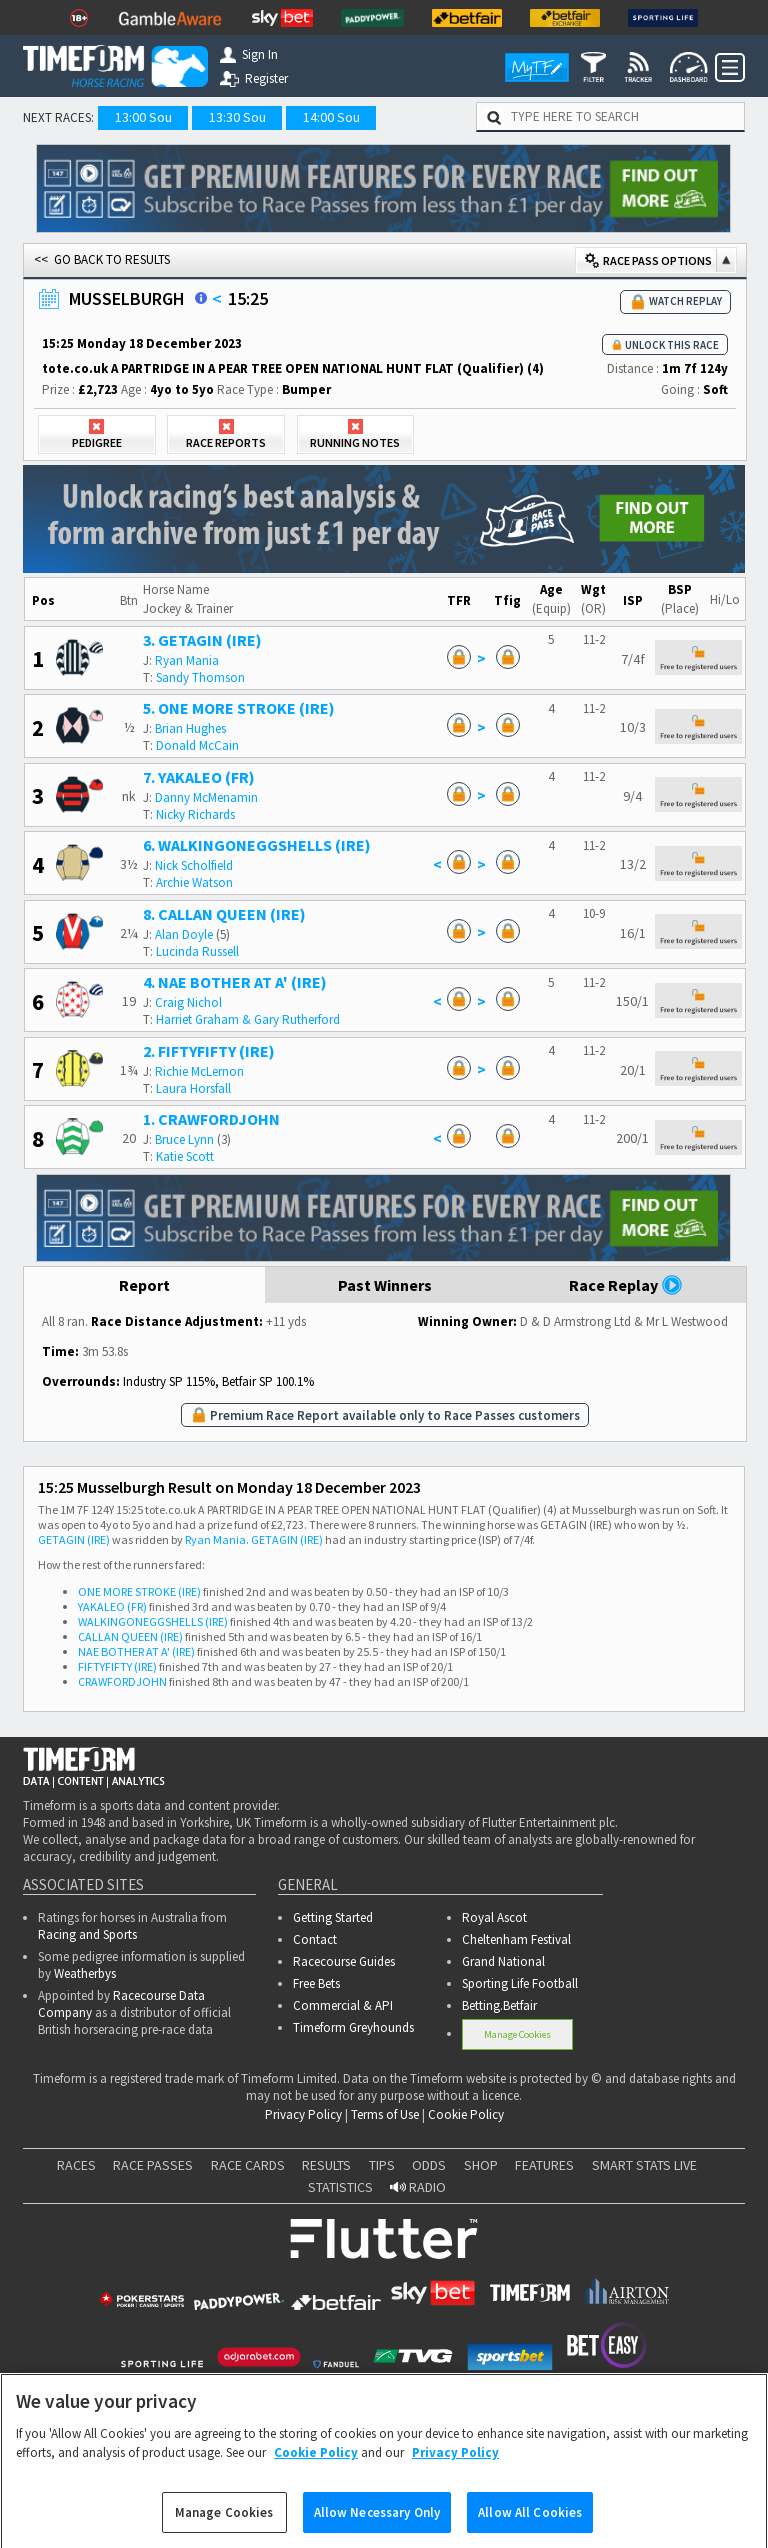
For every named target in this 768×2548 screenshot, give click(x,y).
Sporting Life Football (520, 1983)
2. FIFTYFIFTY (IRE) (209, 1051)
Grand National (503, 1961)
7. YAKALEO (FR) (199, 777)
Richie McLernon (199, 1071)
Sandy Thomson (200, 677)
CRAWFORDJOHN (122, 1681)
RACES (76, 2165)
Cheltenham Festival (516, 1939)
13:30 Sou (237, 117)
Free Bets (316, 1983)
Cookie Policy (466, 2114)
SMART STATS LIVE (644, 2165)
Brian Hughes (190, 728)
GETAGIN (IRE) (74, 1539)
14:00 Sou (331, 117)
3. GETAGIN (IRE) (202, 640)
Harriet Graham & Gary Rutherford (248, 1019)
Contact (315, 1939)
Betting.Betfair (499, 2005)
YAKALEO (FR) (112, 1606)
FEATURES (544, 2165)
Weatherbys (85, 1973)
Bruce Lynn (184, 1139)
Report (144, 1285)
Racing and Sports (87, 1934)
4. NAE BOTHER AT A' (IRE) (235, 982)
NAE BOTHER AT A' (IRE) (136, 1651)
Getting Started (333, 1917)
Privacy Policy (303, 2114)
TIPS (382, 2165)
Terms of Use (385, 2114)
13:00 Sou (143, 117)
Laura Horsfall (193, 1088)
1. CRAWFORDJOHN (211, 1119)
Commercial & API (343, 2005)
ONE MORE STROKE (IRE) (139, 1591)
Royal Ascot (494, 1917)
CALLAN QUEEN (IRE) (130, 1636)
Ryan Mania (187, 660)
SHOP (481, 2165)
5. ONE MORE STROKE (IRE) (239, 708)
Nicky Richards (195, 814)
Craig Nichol (188, 1002)
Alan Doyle (184, 934)
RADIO (418, 2187)
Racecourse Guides (344, 1961)
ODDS (429, 2165)
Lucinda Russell (197, 951)
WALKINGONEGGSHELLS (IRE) (153, 1621)
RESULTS (326, 2165)
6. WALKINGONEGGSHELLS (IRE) (257, 845)
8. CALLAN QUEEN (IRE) (224, 914)
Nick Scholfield (194, 865)
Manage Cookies (517, 2034)
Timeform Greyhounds (353, 2027)
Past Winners (385, 1285)
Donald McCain (197, 745)
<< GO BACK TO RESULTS (102, 259)
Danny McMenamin (206, 797)
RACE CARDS (248, 2165)
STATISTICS (340, 2187)
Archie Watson (194, 882)
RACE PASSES (153, 2165)
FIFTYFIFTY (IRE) (117, 1666)
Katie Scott (185, 1156)
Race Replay (626, 1285)
